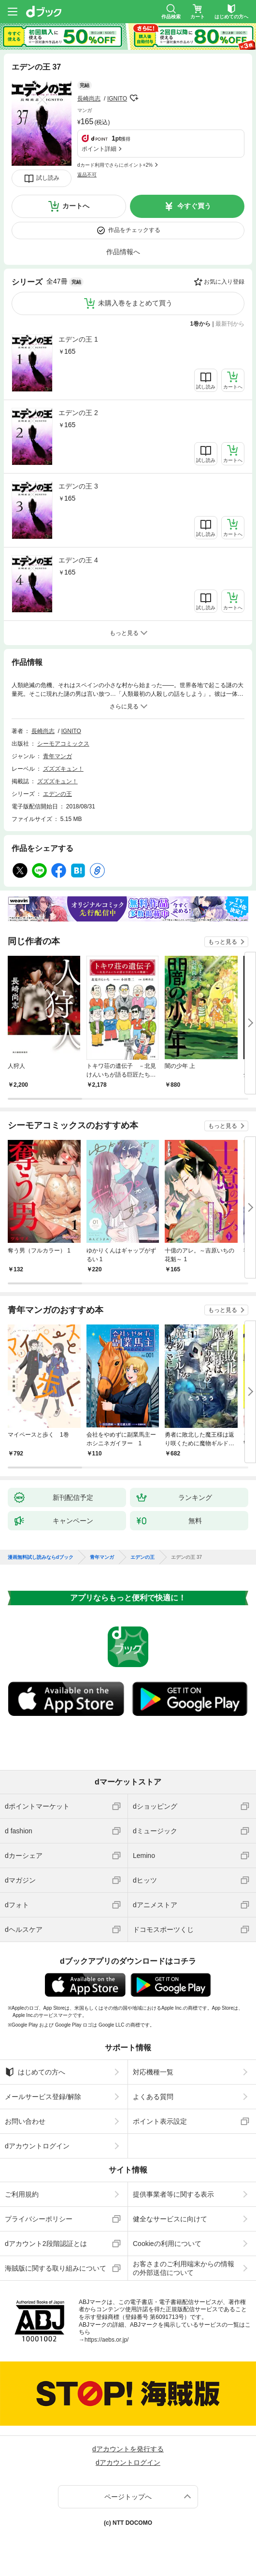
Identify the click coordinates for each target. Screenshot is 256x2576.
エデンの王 (57, 794)
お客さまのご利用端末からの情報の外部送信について (183, 2268)
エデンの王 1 (78, 339)
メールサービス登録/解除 (43, 2097)
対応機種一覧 (153, 2072)
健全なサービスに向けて (170, 2219)
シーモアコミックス (63, 743)
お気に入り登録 (224, 281)
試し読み (47, 177)
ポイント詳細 (99, 148)
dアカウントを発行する (128, 2449)
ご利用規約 (22, 2194)
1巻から (200, 324)
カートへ (75, 206)
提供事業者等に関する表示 (173, 2194)
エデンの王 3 (78, 486)
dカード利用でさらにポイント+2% (115, 165)
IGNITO (117, 98)
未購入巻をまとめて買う (135, 303)
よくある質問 (153, 2097)
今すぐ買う (194, 206)
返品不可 (87, 174)
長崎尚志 (88, 98)
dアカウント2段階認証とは (46, 2243)
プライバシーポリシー (38, 2219)
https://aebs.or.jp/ (106, 2339)
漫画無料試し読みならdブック (40, 1557)
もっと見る (222, 941)
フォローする (134, 98)
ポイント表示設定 (160, 2121)
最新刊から (229, 324)
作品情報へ (123, 252)
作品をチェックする (134, 230)
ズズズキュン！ (63, 768)
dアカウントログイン (37, 2146)
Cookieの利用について (167, 2243)
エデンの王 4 (78, 560)
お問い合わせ (25, 2121)
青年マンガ (57, 756)
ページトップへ (128, 2497)
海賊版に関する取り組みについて (55, 2268)
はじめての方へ (35, 2072)
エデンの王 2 (78, 413)
